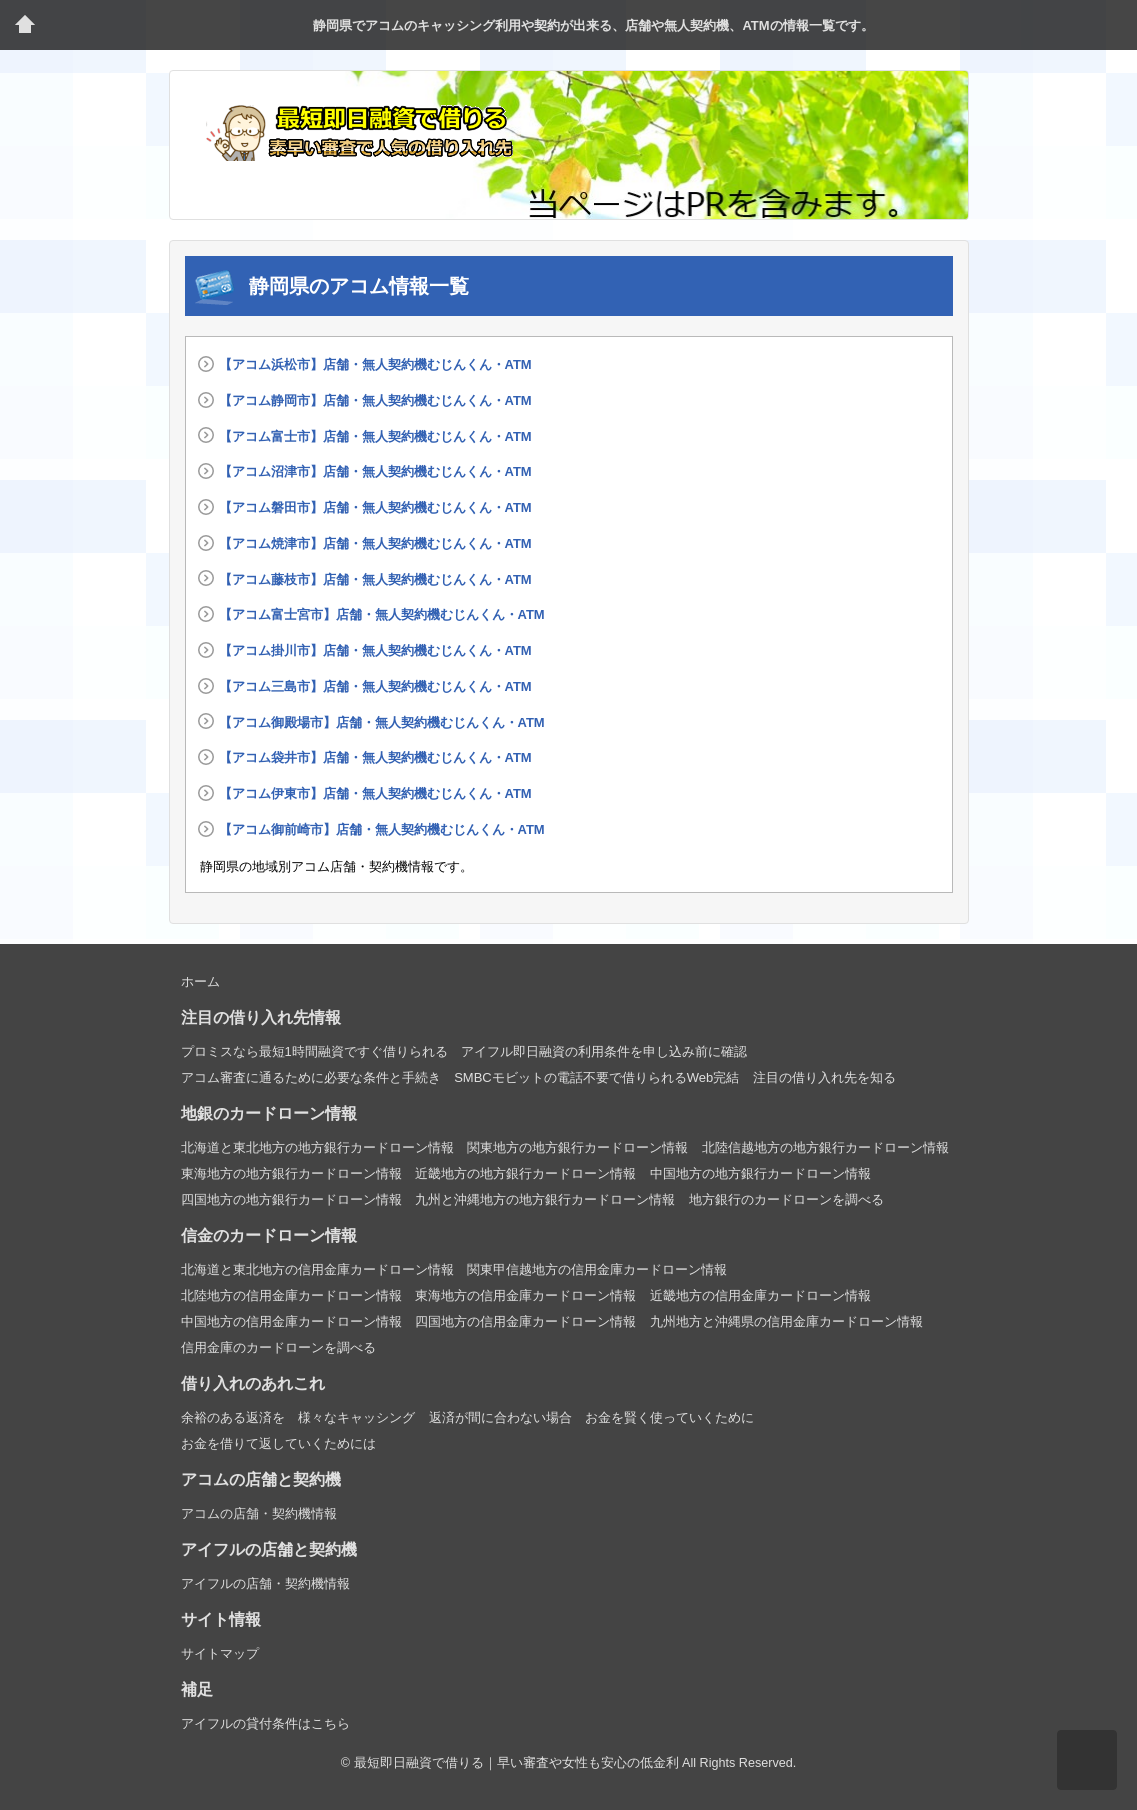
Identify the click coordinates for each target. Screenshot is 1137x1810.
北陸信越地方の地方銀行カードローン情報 (825, 1147)
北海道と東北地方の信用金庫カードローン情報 (317, 1269)
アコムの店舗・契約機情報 (259, 1513)
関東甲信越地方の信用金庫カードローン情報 (597, 1269)
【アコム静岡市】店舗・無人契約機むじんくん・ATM (375, 400)
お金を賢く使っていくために (669, 1417)
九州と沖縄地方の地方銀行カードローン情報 (545, 1199)
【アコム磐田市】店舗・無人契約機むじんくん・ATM (375, 507)
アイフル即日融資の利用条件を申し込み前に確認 (604, 1051)
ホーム (200, 981)
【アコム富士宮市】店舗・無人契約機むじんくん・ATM (382, 614)
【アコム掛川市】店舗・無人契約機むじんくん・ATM (375, 650)
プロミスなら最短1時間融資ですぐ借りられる (314, 1051)
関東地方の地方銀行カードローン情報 (577, 1147)
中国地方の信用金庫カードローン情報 (291, 1321)
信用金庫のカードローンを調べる (278, 1347)
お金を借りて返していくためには (278, 1443)
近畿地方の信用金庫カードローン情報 (760, 1295)
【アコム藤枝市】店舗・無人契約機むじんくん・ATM (375, 579)
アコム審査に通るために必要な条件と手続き (311, 1077)
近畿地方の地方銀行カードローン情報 (525, 1173)
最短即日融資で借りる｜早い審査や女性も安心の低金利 (516, 1763)
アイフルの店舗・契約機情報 (265, 1583)
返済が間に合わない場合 (500, 1417)
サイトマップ (220, 1653)
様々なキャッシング (356, 1417)
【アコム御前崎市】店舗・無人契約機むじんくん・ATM (382, 829)
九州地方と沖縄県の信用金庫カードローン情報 (786, 1321)
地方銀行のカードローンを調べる (786, 1199)
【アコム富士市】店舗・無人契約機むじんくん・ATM (375, 436)
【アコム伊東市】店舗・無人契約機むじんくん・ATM (375, 793)
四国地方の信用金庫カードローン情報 (525, 1321)
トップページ (25, 25)
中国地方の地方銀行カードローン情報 (760, 1173)
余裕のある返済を (233, 1417)
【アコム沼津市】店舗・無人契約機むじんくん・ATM (375, 471)
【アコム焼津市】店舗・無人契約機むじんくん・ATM (375, 543)
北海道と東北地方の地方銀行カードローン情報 (317, 1147)
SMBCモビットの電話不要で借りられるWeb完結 (596, 1077)
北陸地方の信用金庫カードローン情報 (291, 1295)
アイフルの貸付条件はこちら (265, 1723)
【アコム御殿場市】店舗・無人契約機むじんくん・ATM (382, 722)
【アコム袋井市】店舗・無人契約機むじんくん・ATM (375, 757)
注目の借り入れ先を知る (824, 1077)
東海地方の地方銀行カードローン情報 (291, 1173)
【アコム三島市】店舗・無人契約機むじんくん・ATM (375, 686)
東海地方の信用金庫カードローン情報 (525, 1295)
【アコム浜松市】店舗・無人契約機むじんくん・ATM (375, 364)
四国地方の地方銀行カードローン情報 (291, 1199)
